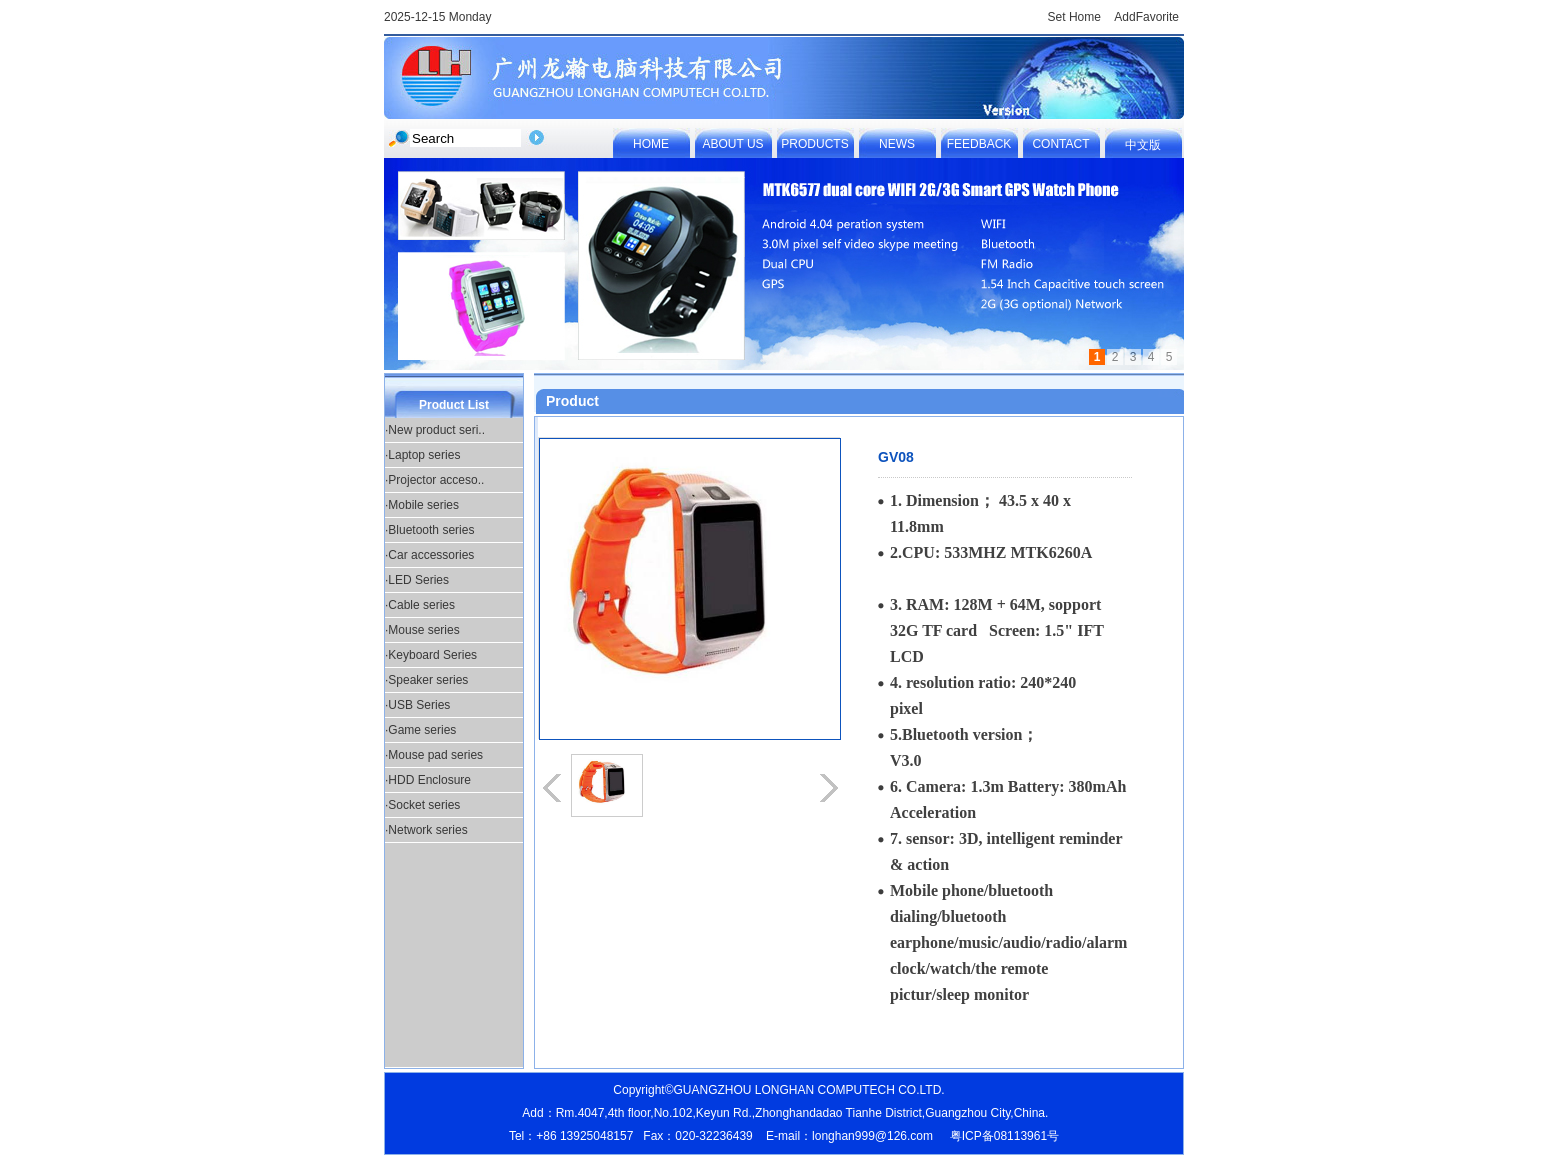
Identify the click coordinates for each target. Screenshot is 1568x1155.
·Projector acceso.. (434, 480)
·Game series (420, 730)
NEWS (897, 144)
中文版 (1143, 145)
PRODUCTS (814, 144)
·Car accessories (429, 555)
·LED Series (417, 580)
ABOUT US (732, 144)
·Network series (426, 830)
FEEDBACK (979, 144)
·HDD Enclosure (428, 780)
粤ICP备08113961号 (1004, 1136)
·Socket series (422, 805)
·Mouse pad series (434, 755)
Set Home (1074, 17)
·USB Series (417, 705)
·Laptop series (422, 455)
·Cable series (420, 605)
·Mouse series (422, 630)
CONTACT (1060, 144)
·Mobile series (422, 505)
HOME (651, 144)
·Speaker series (426, 680)
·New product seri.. (435, 430)
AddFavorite (1146, 17)
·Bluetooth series (429, 530)
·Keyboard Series (431, 655)
